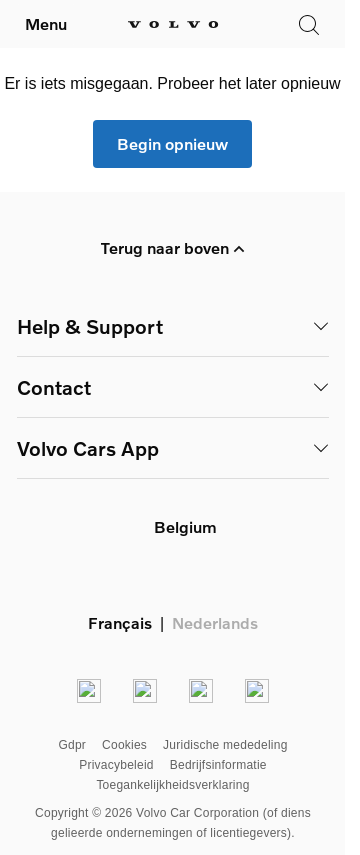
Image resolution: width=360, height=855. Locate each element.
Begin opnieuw (172, 143)
